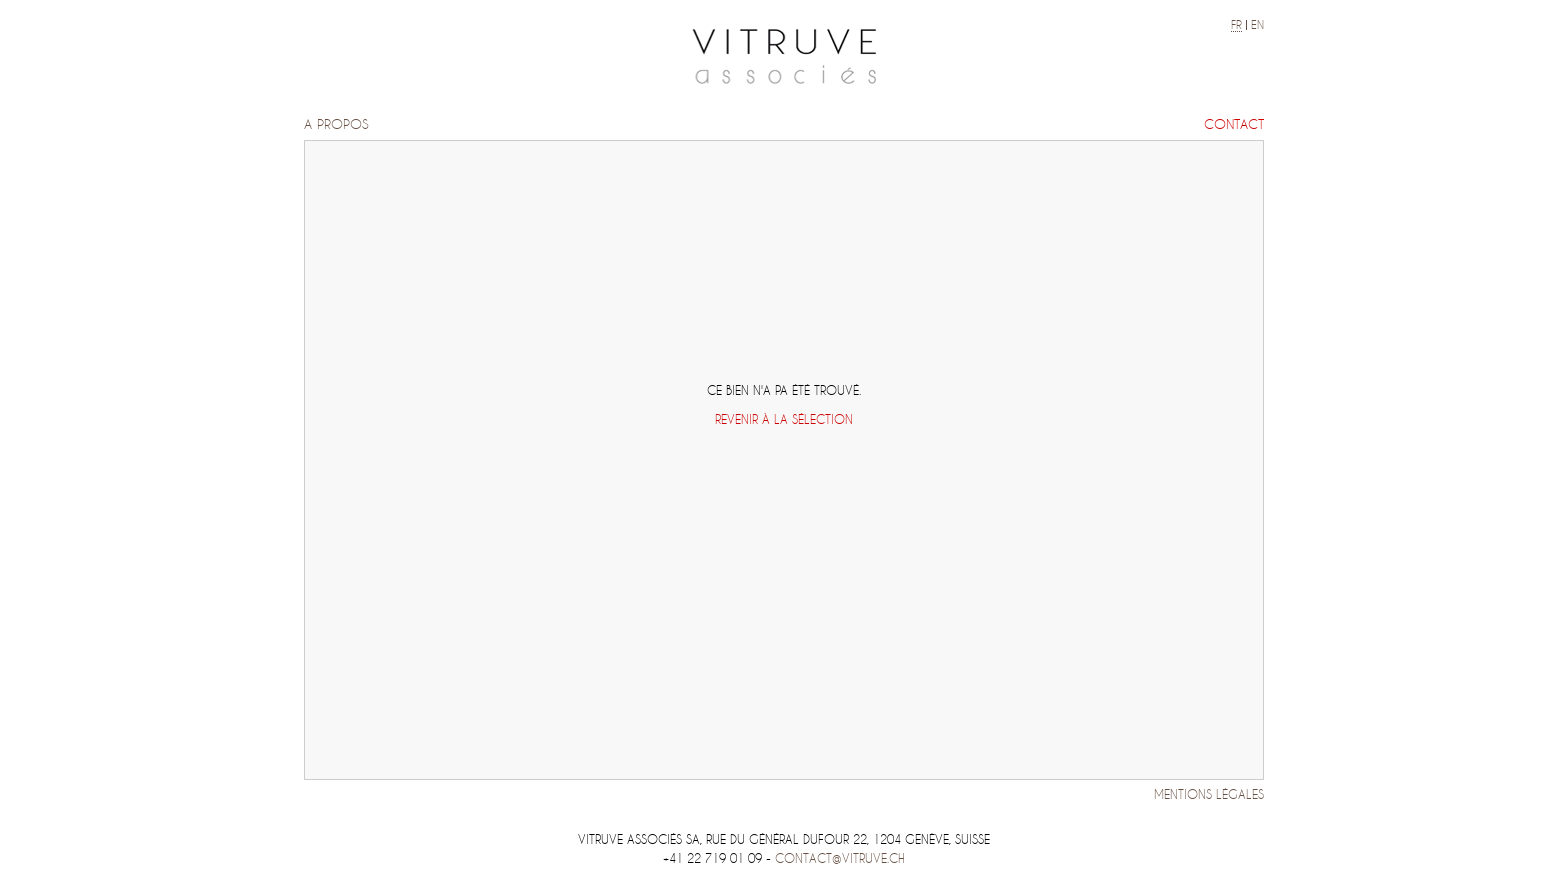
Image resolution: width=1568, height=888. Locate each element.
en (1257, 25)
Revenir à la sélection (784, 419)
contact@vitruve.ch (840, 858)
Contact (1234, 124)
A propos (336, 124)
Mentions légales (1209, 794)
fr (1236, 25)
